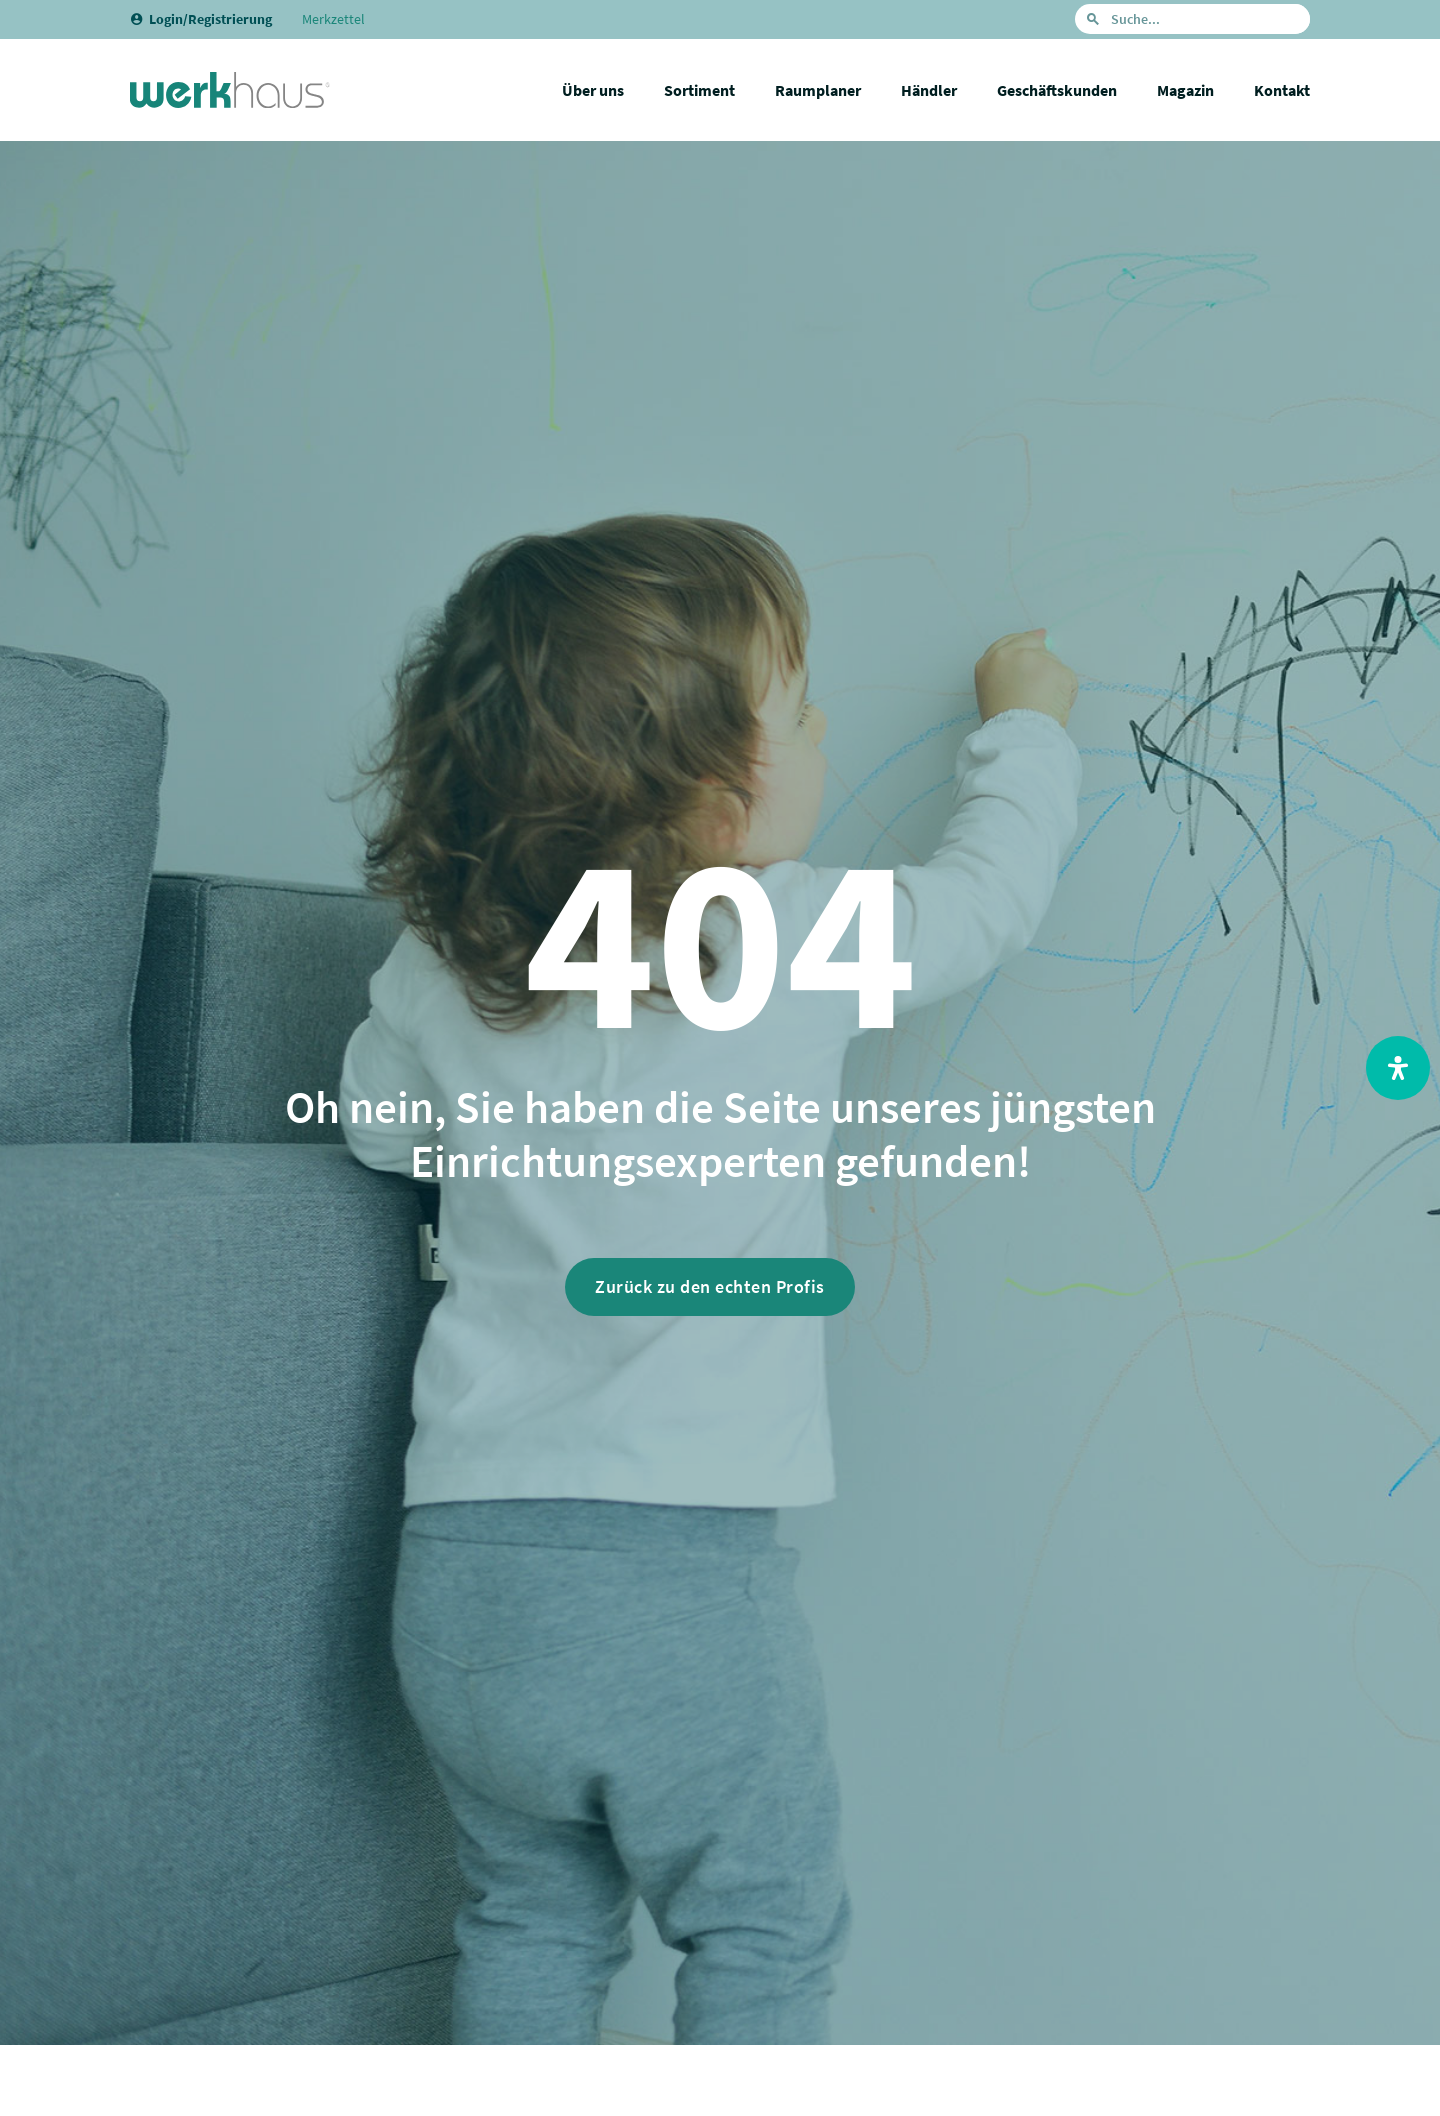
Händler (929, 90)
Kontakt (1282, 90)
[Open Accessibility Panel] (1398, 1068)
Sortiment (699, 90)
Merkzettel (333, 19)
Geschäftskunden (1057, 90)
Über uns (593, 90)
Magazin (1185, 90)
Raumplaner (818, 90)
